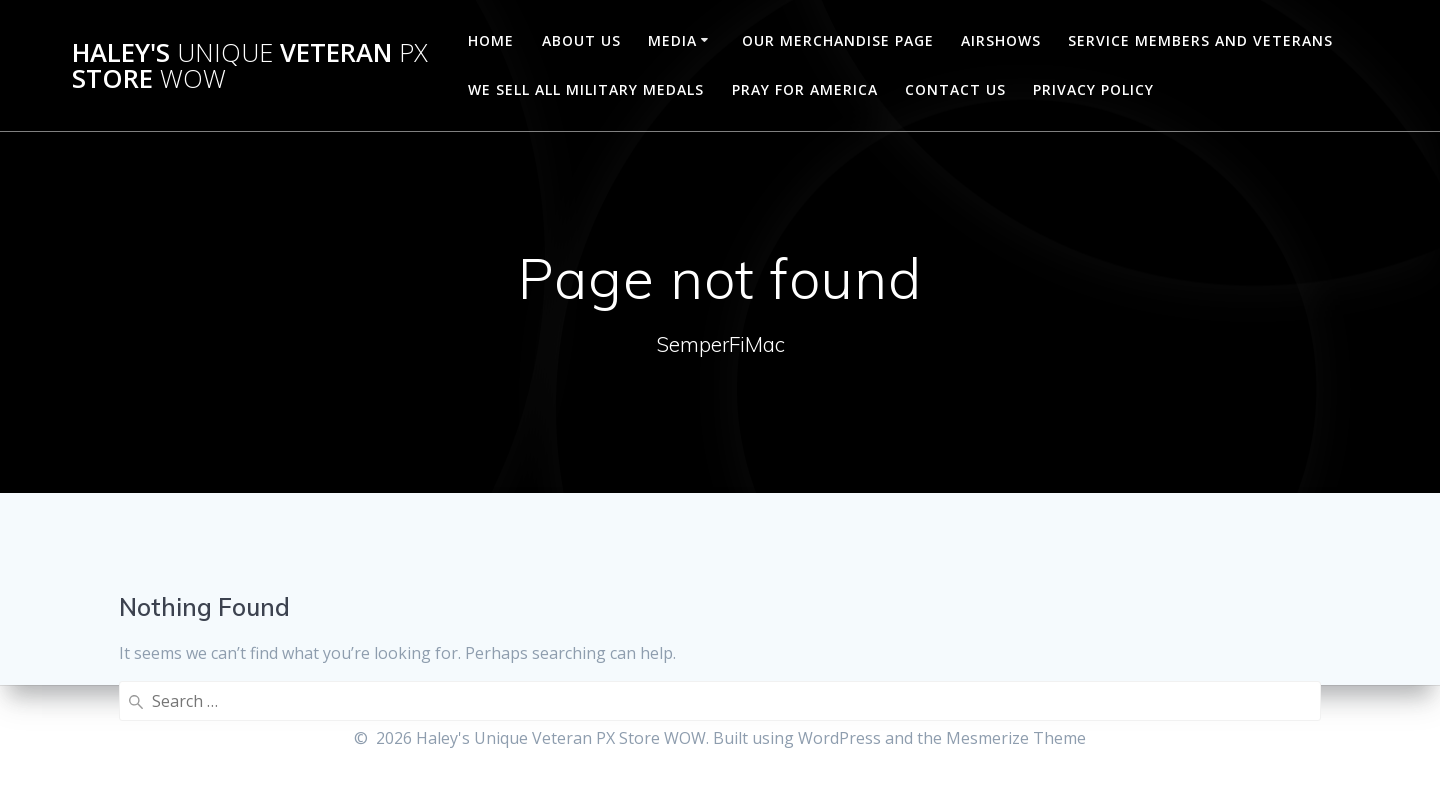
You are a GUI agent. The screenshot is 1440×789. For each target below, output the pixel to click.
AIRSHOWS (1001, 40)
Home (491, 40)
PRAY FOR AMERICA (805, 89)
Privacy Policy (1093, 89)
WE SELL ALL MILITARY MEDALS (586, 89)
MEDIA (672, 40)
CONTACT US (955, 89)
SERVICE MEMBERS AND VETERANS (1200, 40)
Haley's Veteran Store (250, 65)
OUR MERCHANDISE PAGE (838, 40)
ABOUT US (581, 40)
